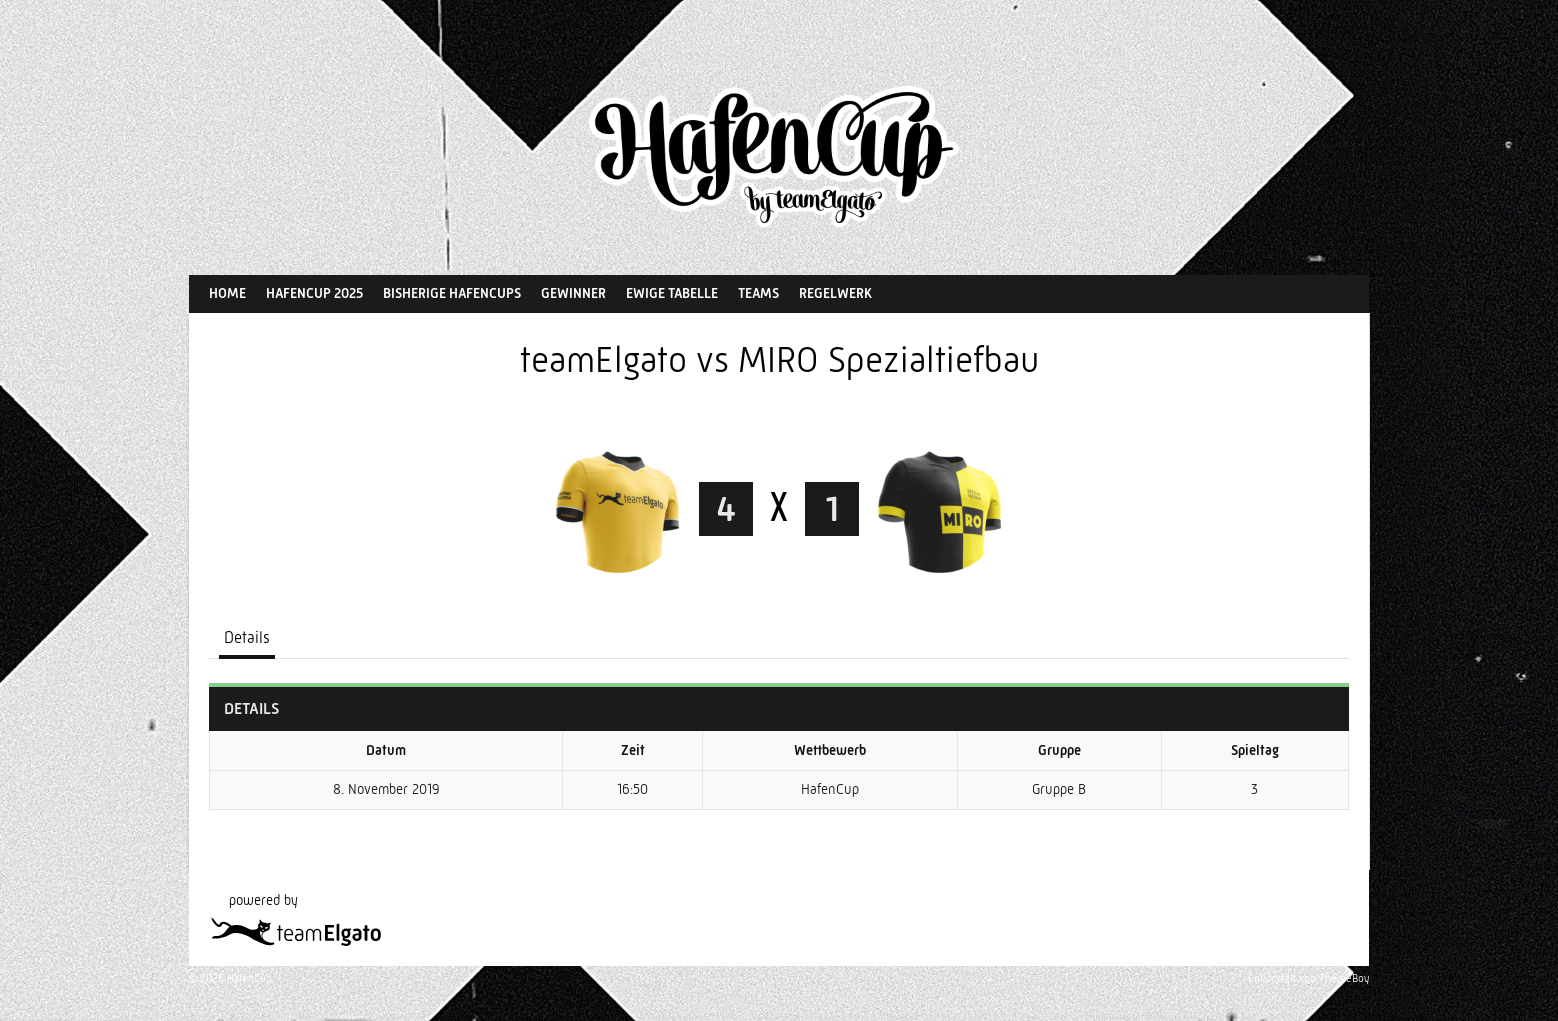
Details (247, 637)
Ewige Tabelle (672, 293)
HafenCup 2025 (314, 293)
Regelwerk (835, 293)
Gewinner (573, 293)
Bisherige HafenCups (452, 293)
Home (227, 293)
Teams (758, 293)
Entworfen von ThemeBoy (1308, 978)
